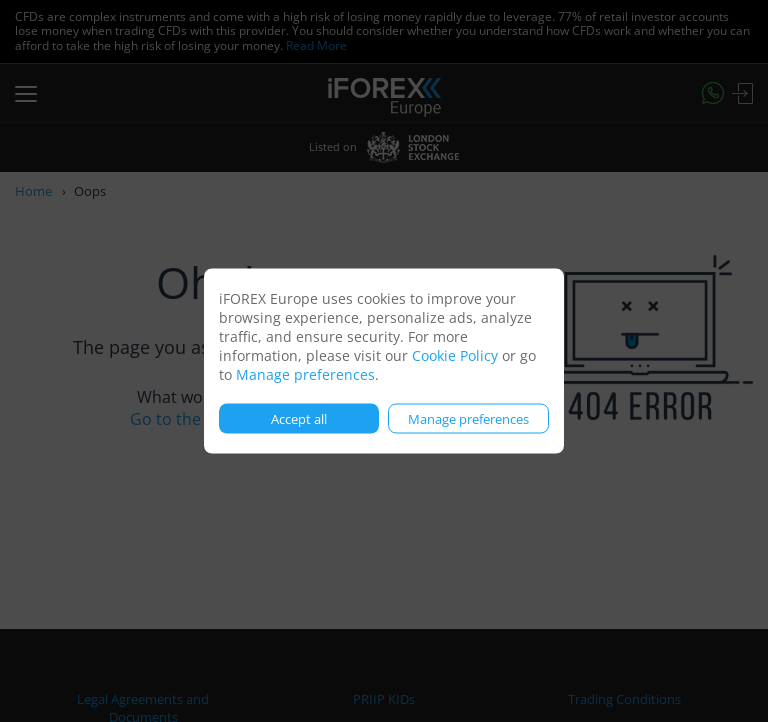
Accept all (299, 418)
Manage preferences (305, 374)
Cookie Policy (455, 355)
